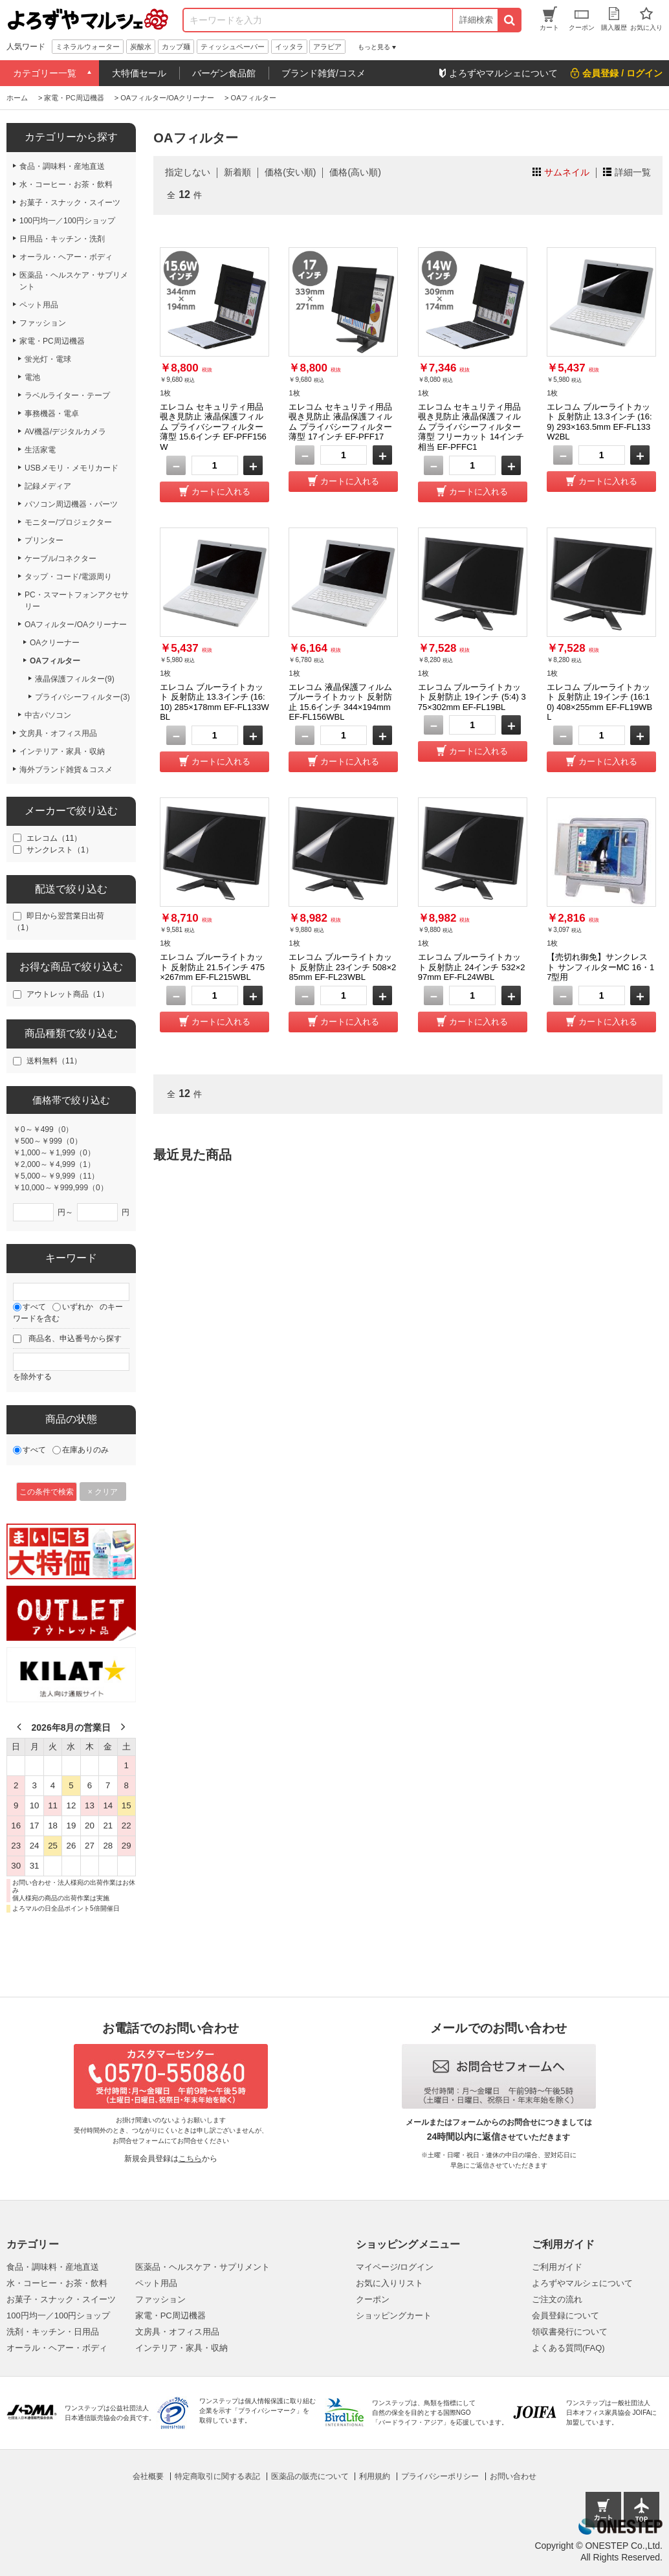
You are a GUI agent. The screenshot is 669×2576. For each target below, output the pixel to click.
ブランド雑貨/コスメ (323, 73)
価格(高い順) (354, 172)
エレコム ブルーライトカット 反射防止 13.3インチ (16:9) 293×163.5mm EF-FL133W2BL (599, 422)
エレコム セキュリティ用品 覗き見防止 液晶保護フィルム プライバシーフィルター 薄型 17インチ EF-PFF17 (340, 422)
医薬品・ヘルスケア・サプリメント (202, 2267)
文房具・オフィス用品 (177, 2332)
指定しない (187, 172)
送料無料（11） (54, 1060)
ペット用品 (156, 2283)
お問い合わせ (513, 2476)
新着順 (237, 172)
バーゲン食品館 (224, 73)
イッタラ (289, 46)
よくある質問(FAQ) (568, 2348)
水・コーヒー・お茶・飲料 (56, 2283)
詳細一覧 (633, 172)
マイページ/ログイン (395, 2267)
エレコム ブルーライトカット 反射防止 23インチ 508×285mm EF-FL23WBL (342, 967)
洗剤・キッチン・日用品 (52, 2332)
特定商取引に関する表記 (217, 2476)
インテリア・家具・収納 (181, 2348)
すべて (34, 1306)
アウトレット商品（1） (68, 994)
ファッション (160, 2299)
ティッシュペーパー (233, 46)
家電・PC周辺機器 (170, 2315)
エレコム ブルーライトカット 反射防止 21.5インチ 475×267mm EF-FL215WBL (212, 967)
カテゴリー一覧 (44, 73)
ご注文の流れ (557, 2299)
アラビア (327, 46)
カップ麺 (176, 46)
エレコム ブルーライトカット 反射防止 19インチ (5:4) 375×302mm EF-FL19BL (472, 697)
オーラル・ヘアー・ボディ (56, 2348)
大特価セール (139, 73)
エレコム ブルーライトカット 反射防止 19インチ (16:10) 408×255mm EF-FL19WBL (599, 702)
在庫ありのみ (85, 1449)
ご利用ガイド (557, 2267)
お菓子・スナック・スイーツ (61, 2299)
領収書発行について (570, 2332)
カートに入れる (221, 491)
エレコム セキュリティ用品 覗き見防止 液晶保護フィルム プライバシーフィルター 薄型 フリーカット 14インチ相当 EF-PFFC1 (471, 427)
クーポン (372, 2299)
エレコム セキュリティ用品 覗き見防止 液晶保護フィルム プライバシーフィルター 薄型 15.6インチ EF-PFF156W (213, 427)
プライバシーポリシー (440, 2476)
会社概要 (148, 2476)
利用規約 (374, 2476)
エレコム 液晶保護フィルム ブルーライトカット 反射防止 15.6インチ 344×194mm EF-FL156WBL (340, 702)
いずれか (77, 1306)
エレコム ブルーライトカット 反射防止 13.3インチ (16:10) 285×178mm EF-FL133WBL (214, 702)
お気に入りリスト (389, 2283)
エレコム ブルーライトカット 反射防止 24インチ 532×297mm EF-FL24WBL (471, 967)
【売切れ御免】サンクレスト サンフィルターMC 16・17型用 (600, 967)
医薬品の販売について (310, 2476)
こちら (190, 2158)
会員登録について (565, 2315)
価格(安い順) (290, 172)
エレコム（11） (54, 838)
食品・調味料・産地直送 (52, 2267)
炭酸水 (140, 46)
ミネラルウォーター (88, 46)
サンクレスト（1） (60, 849)
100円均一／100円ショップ (58, 2315)
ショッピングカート (394, 2315)
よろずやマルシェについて (582, 2283)
